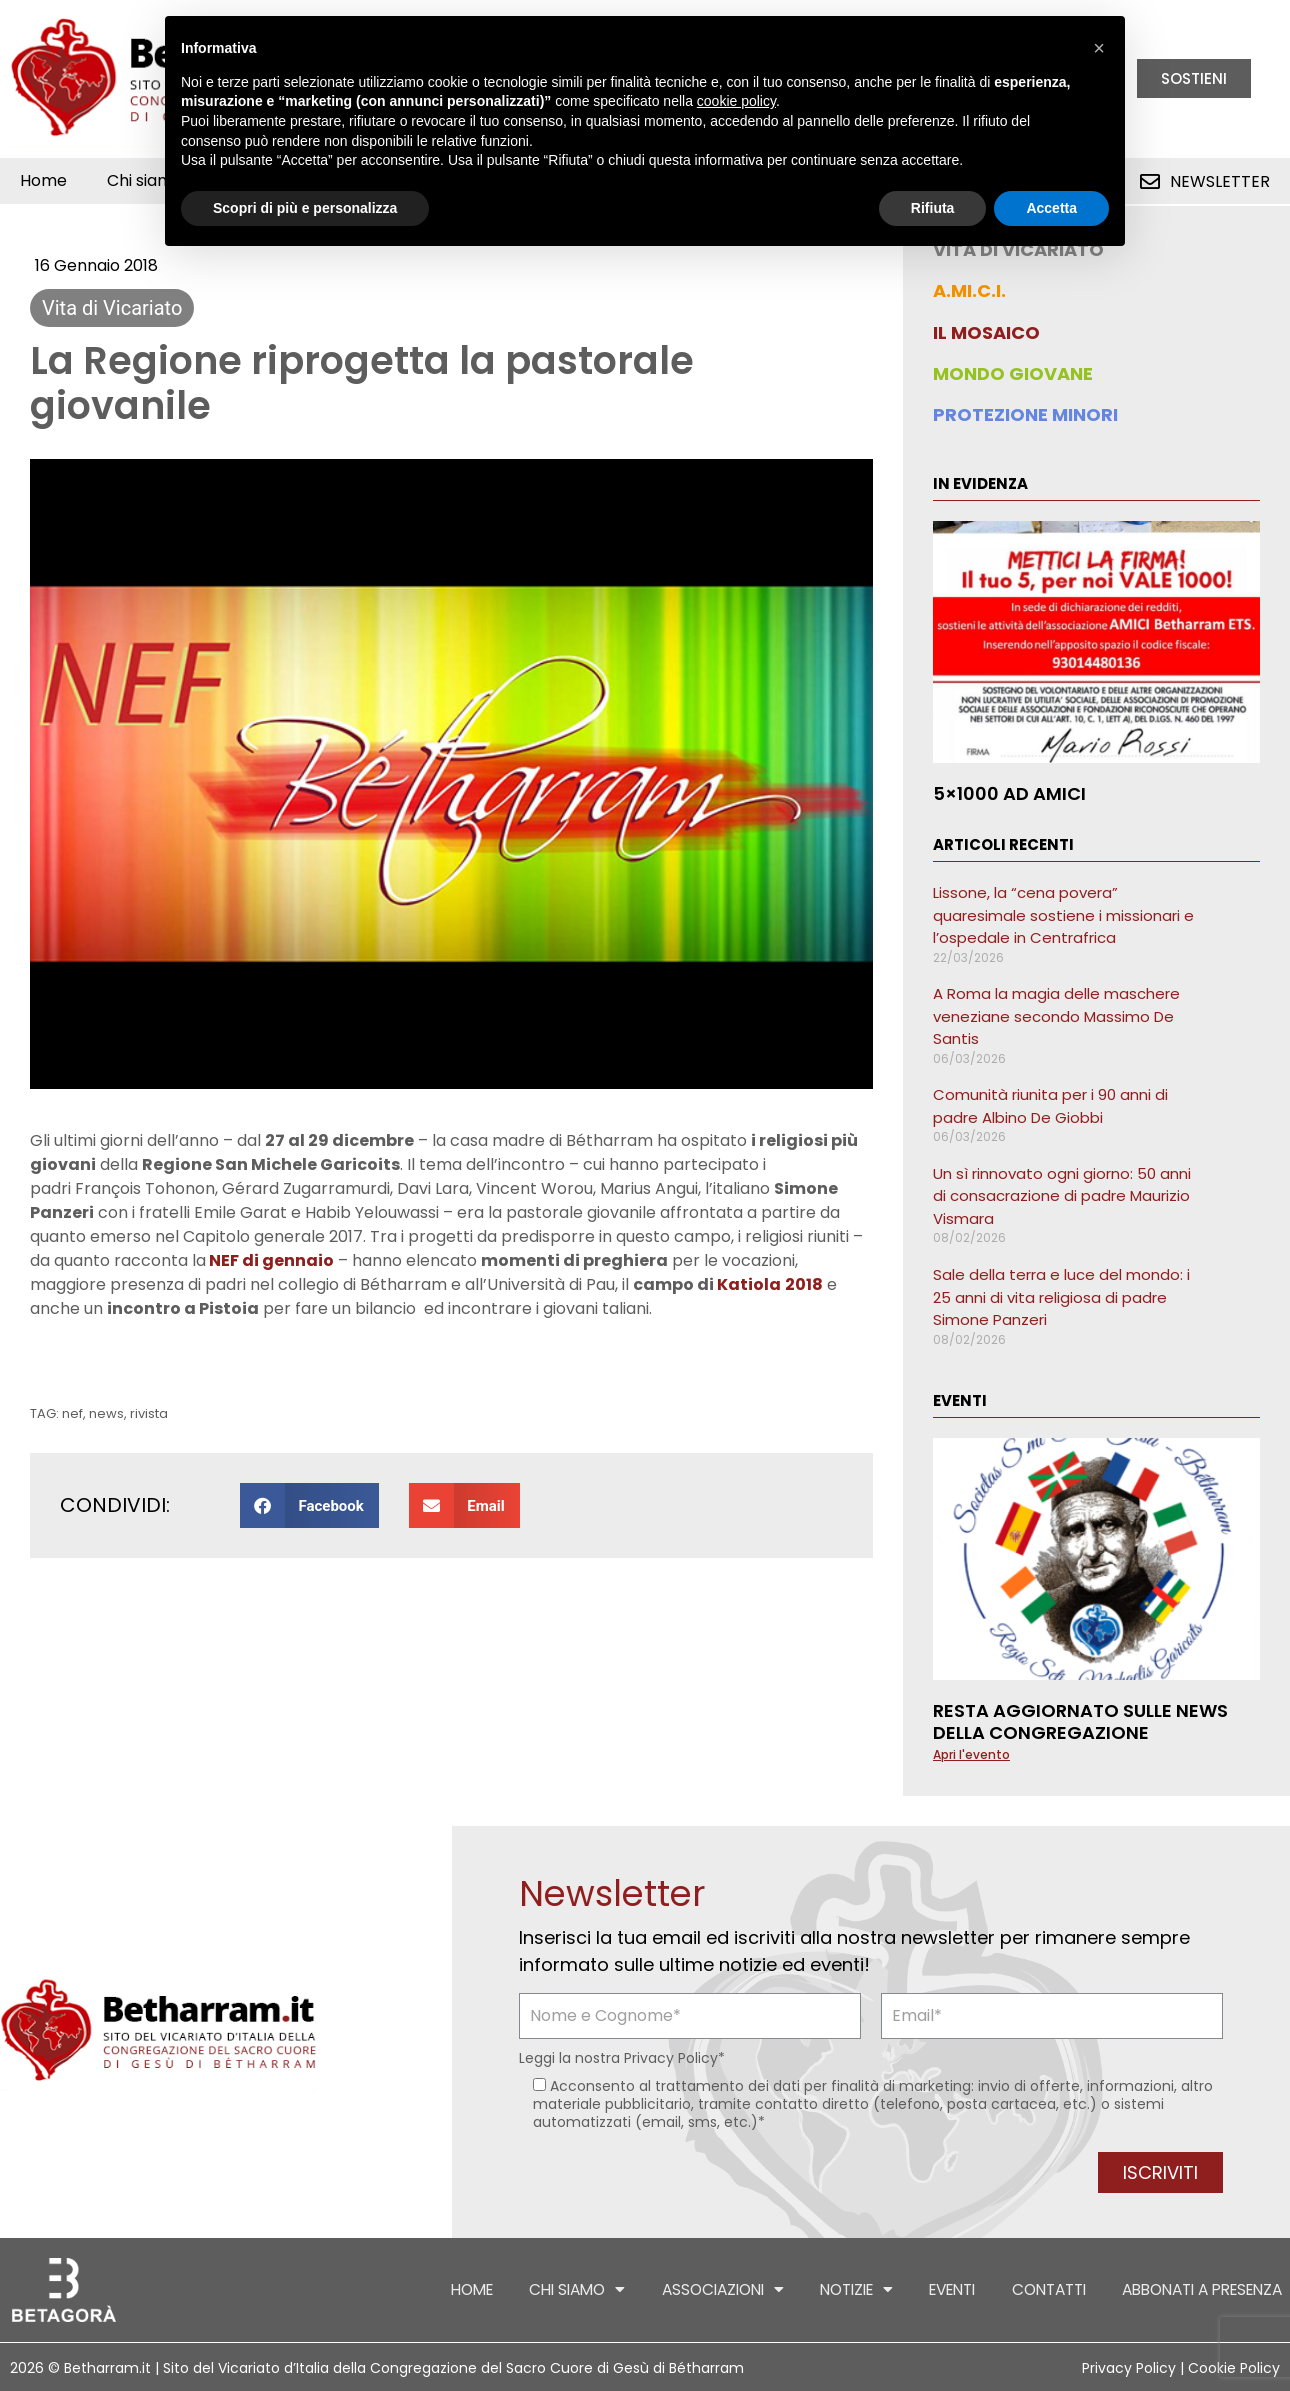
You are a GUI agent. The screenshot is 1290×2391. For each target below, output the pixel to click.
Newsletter (1220, 181)
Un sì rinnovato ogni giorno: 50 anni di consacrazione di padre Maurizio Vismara (1062, 1196)
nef (72, 1413)
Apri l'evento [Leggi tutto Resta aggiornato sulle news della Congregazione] (971, 1754)
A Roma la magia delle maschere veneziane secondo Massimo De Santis (1056, 1016)
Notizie (799, 2289)
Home (43, 180)
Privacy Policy (671, 2058)
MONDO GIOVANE (1013, 373)
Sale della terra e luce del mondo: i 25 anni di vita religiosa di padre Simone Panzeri (1061, 1297)
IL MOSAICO (986, 332)
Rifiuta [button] (933, 208)
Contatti (1016, 2290)
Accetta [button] (1051, 208)
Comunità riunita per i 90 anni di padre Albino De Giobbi (1050, 1106)
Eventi (907, 2290)
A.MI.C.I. (969, 290)
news (106, 1413)
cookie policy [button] (736, 101)
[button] (309, 1505)
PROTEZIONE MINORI (1025, 414)
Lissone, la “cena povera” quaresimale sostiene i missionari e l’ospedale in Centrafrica (1063, 915)
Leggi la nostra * (622, 2058)
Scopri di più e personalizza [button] (305, 208)
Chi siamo (486, 2289)
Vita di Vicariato (112, 308)
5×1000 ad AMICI (1009, 793)
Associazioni (649, 2289)
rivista (149, 1413)
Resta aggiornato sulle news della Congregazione (1080, 1721)
